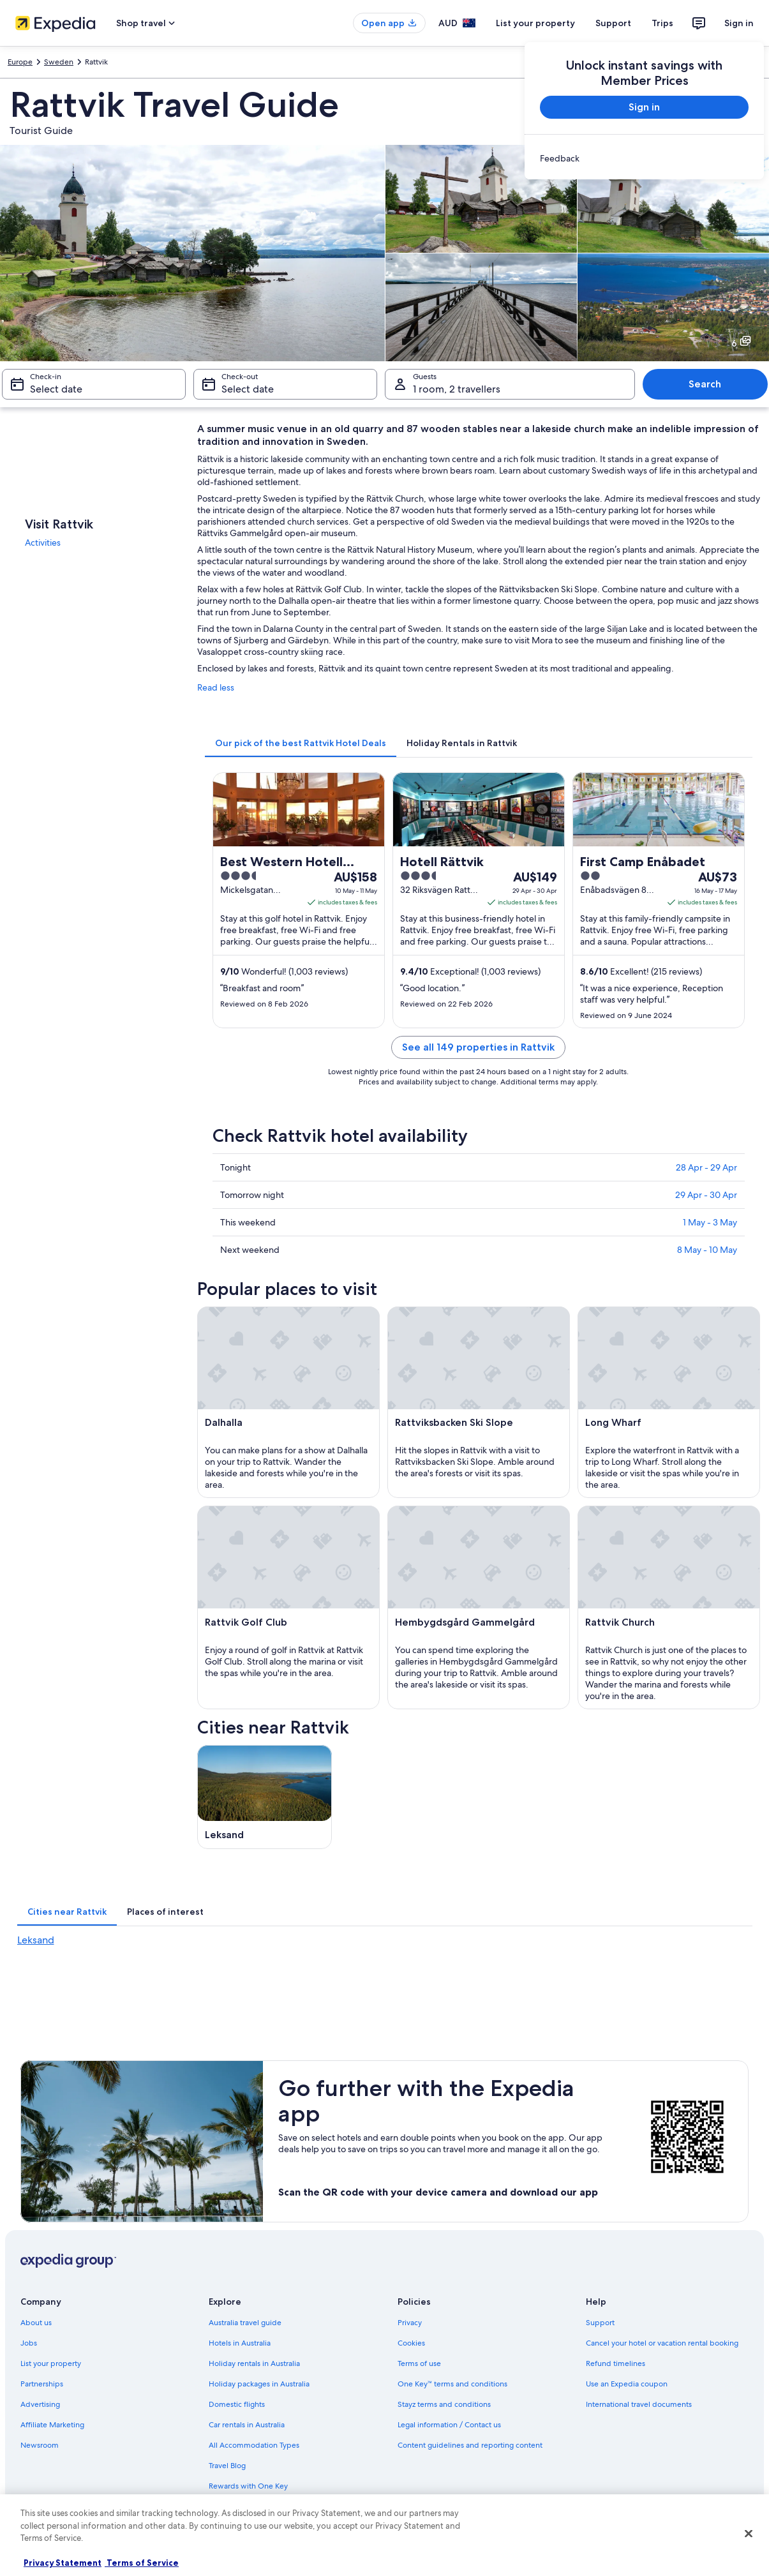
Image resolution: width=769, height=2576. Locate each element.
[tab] (300, 743)
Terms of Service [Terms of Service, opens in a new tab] (142, 2562)
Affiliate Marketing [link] (52, 2425)
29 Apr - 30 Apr (706, 1195)
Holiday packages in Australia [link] (259, 2384)
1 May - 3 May (710, 1222)
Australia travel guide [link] (245, 2323)
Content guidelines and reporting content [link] (470, 2445)
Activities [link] (43, 542)
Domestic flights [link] (237, 2404)
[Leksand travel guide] (264, 1797)
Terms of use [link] (419, 2363)
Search (705, 384)
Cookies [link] (411, 2343)
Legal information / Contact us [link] (449, 2425)
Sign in (739, 23)
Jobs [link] (28, 2343)
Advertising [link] (40, 2404)
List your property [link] (50, 2363)
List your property (535, 23)
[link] (644, 158)
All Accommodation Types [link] (254, 2445)
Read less (215, 687)
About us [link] (36, 2323)
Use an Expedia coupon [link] (627, 2384)
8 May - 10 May (707, 1249)
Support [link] (600, 2323)
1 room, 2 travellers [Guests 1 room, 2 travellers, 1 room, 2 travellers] (456, 389)
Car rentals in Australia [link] (247, 2425)
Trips (662, 23)
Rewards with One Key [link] (248, 2486)
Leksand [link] (35, 1940)
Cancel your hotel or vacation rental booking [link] (662, 2343)
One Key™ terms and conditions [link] (453, 2384)
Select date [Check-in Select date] (56, 389)
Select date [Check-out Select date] (247, 389)
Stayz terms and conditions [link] (444, 2404)
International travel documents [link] (639, 2404)
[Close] (749, 2534)
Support (613, 23)
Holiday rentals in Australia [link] (254, 2363)
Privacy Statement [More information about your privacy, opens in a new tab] (62, 2562)
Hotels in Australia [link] (240, 2343)
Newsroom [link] (39, 2445)
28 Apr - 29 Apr (706, 1167)
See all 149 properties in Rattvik (478, 1047)
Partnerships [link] (41, 2384)
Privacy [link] (410, 2323)
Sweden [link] (58, 62)
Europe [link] (20, 62)
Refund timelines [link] (615, 2363)
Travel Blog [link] (227, 2465)
